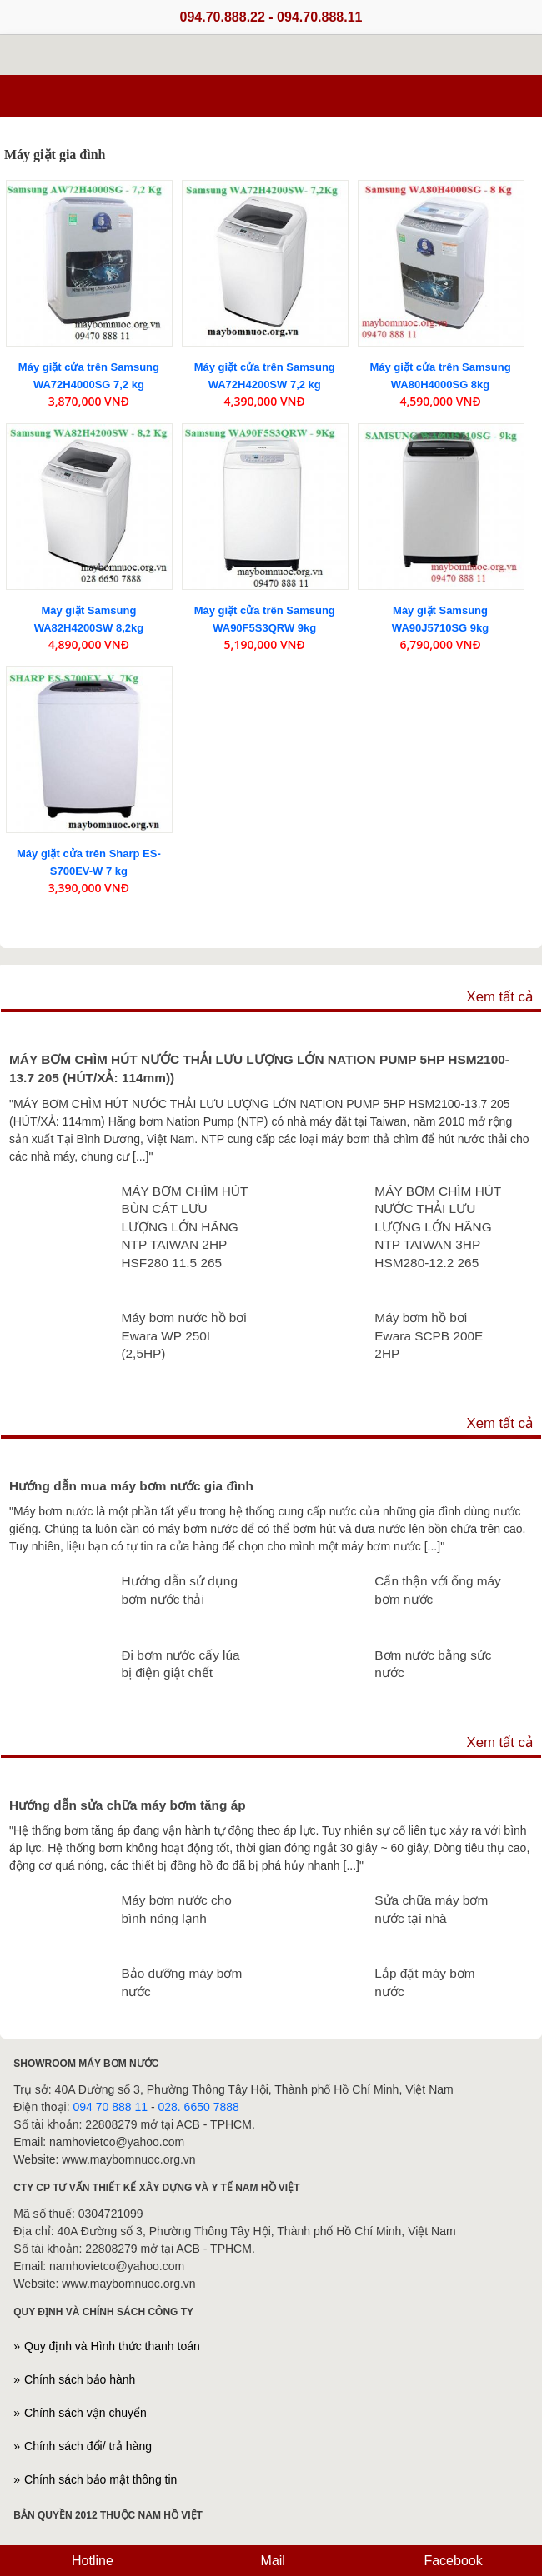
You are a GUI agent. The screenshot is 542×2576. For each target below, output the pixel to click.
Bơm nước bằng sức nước (432, 1664)
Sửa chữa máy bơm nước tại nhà (431, 1909)
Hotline (90, 2561)
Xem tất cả (499, 997)
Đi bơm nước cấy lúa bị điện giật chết (180, 1664)
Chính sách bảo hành (79, 2379)
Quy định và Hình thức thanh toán (112, 2346)
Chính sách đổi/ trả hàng (88, 2446)
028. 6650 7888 (198, 2107)
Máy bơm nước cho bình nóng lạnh (176, 1909)
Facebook (451, 2561)
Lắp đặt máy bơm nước (424, 1982)
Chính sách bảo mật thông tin (100, 2479)
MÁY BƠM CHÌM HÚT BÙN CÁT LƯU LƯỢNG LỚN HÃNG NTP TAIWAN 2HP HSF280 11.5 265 (184, 1227)
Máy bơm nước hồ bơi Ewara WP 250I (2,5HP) (183, 1335)
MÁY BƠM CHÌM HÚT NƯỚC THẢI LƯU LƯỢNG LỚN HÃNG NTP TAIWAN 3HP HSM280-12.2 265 (437, 1227)
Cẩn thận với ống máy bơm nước (437, 1590)
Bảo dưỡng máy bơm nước (181, 1982)
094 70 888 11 (110, 2107)
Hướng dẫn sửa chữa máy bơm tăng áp (127, 1805)
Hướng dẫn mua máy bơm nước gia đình (131, 1486)
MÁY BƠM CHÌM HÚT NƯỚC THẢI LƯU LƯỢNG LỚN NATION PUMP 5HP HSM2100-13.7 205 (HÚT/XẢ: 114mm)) (259, 1068)
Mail (271, 2561)
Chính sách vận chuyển (85, 2412)
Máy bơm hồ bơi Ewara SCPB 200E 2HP (428, 1335)
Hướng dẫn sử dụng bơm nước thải (179, 1590)
